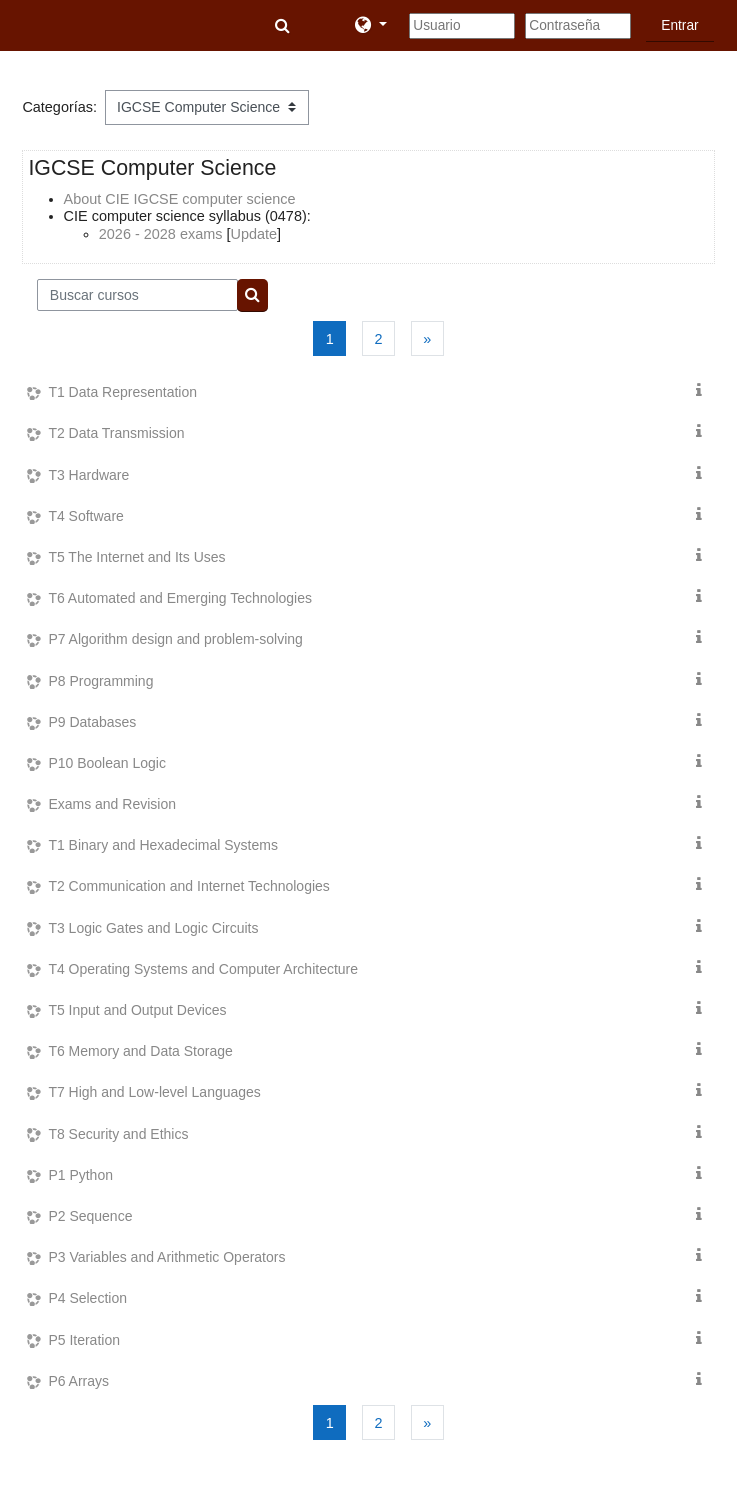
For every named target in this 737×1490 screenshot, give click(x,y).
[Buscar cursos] (137, 295)
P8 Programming (100, 681)
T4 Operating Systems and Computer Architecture (203, 969)
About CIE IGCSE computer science (180, 199)
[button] (284, 26)
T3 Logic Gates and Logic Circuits (153, 928)
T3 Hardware (88, 475)
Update (253, 234)
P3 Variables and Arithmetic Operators (166, 1257)
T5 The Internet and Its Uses (136, 557)
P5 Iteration (84, 1340)
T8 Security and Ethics (118, 1134)
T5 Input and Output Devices (137, 1010)
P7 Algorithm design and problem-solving (175, 639)
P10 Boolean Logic (107, 763)
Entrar (679, 25)
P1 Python (80, 1175)
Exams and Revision (112, 804)
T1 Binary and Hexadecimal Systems (163, 845)
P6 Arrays (78, 1381)
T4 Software (85, 516)
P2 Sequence (90, 1216)
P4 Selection (87, 1298)
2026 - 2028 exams (161, 234)
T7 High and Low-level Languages (154, 1092)
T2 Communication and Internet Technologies (188, 886)
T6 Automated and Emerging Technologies (180, 598)
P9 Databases (92, 722)
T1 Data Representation (122, 392)
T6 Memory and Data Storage (140, 1051)
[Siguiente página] (427, 338)
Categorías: (59, 107)
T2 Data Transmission (116, 433)
